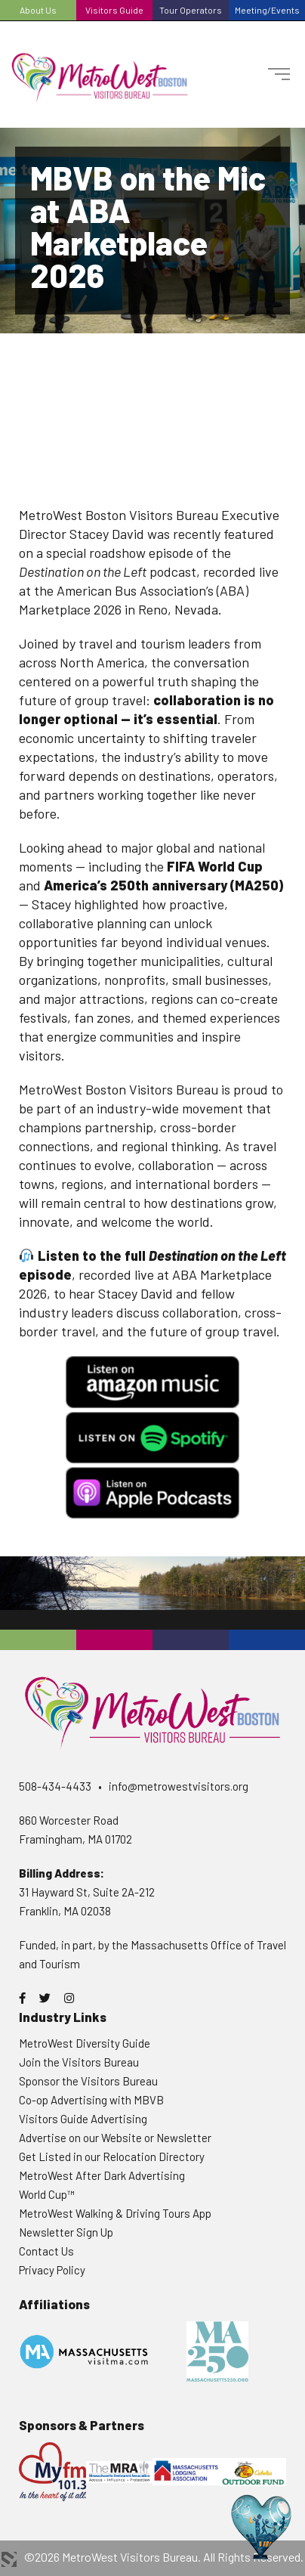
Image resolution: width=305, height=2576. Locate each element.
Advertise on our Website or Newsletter (115, 2137)
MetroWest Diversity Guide (84, 2043)
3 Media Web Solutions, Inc (9, 2559)
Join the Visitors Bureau (79, 2062)
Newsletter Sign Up (66, 2232)
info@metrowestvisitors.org (178, 1786)
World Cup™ (47, 2194)
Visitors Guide (114, 10)
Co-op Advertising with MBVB (91, 2100)
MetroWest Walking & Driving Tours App (115, 2213)
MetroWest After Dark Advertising (102, 2175)
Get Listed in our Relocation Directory (112, 2156)
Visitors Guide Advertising (83, 2119)
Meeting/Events (267, 10)
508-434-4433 (55, 1786)
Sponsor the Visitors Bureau (88, 2081)
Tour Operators (190, 10)
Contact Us (46, 2251)
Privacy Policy (52, 2270)
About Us (38, 10)
